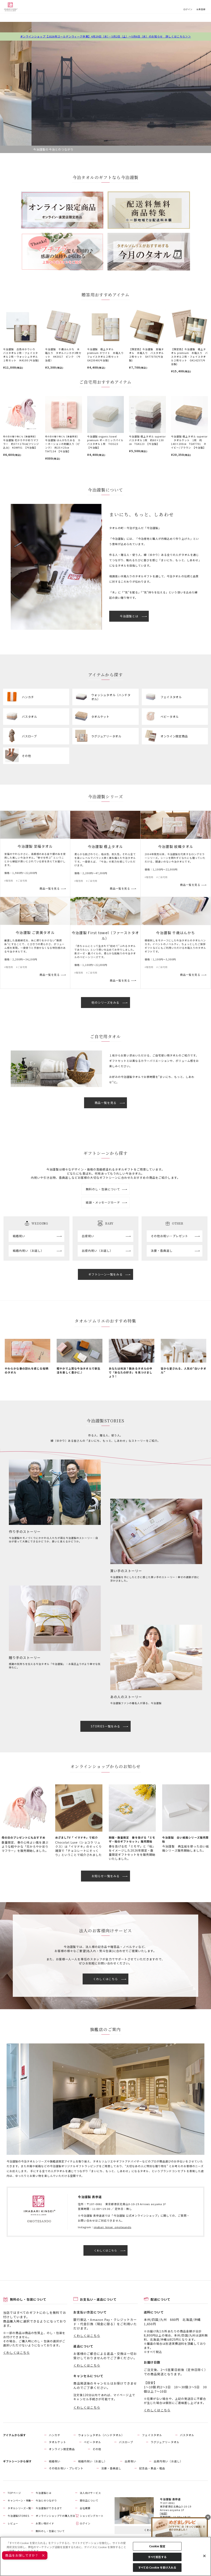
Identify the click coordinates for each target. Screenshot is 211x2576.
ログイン (187, 9)
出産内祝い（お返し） (97, 1251)
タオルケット (57, 2442)
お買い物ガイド (45, 2523)
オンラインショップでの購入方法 (55, 2515)
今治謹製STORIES (18, 2515)
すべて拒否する (157, 2557)
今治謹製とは (129, 616)
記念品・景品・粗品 (152, 2468)
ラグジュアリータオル (165, 2442)
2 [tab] (103, 143)
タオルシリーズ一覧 (19, 2508)
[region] (105, 2556)
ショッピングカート (91, 2515)
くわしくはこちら (105, 1979)
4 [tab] (109, 143)
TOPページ (14, 2493)
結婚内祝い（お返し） (28, 1251)
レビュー (13, 2523)
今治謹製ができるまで (49, 2508)
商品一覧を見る (105, 1103)
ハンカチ (54, 2435)
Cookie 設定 (157, 2546)
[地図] (163, 2513)
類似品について (89, 2500)
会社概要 (85, 2508)
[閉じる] (204, 2556)
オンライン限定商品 (62, 2449)
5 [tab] (111, 143)
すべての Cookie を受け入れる (157, 2567)
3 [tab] (106, 143)
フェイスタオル (152, 2435)
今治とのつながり (46, 2500)
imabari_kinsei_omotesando (112, 2227)
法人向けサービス (90, 2493)
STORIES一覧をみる (105, 1726)
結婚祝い (19, 1236)
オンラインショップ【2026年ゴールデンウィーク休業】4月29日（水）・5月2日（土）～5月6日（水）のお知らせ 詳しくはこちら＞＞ (105, 36)
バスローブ (126, 2442)
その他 (97, 2449)
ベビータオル (92, 2442)
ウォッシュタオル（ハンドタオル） (101, 2435)
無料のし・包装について (103, 1189)
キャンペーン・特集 (19, 2500)
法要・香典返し (162, 1251)
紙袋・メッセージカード (103, 1202)
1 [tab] (100, 143)
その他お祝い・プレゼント (169, 1236)
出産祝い (88, 1236)
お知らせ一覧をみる (105, 1876)
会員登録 (200, 9)
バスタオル (187, 2435)
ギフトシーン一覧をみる (105, 1274)
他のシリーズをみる (105, 1002)
